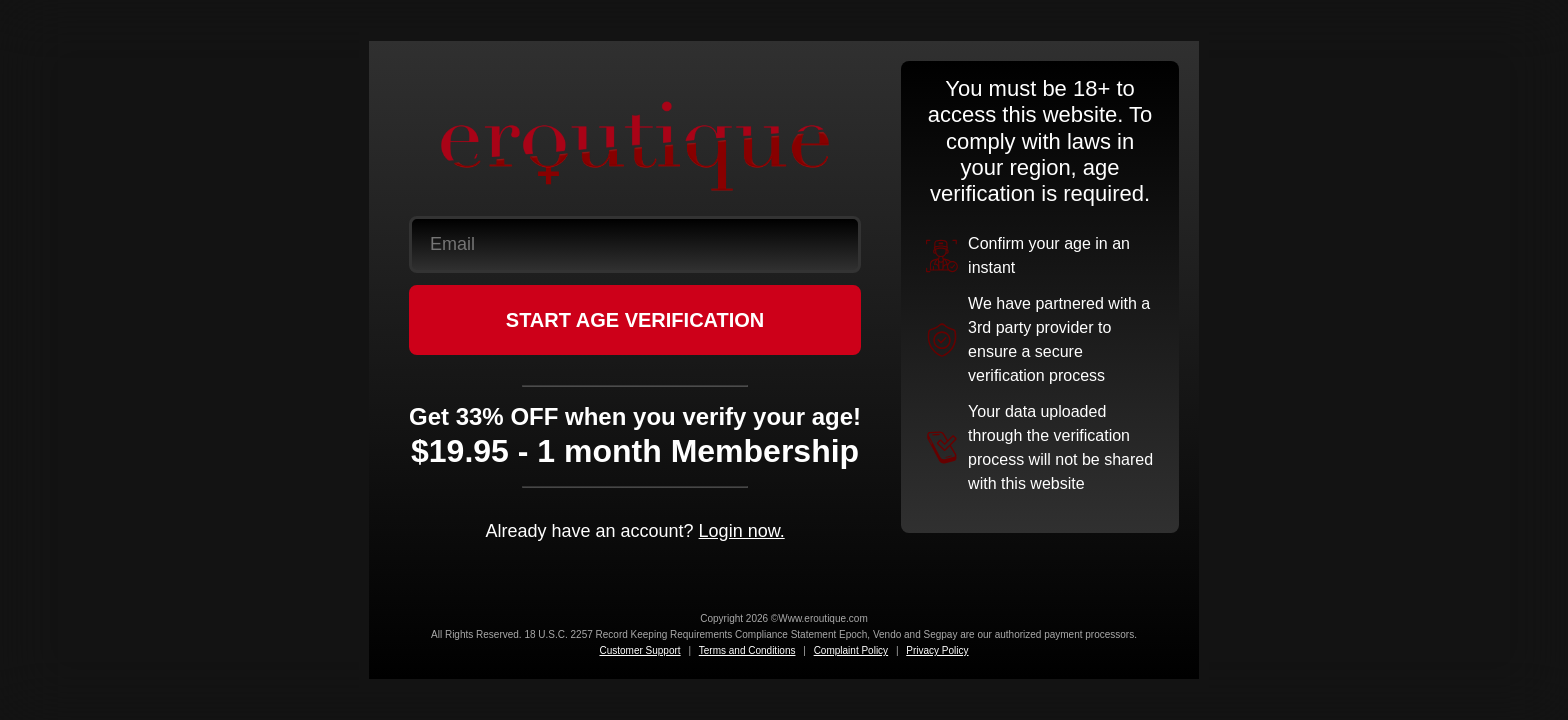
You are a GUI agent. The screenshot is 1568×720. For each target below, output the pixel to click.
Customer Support (639, 650)
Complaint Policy (851, 650)
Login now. (742, 531)
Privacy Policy (937, 650)
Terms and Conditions (747, 650)
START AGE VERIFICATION (635, 320)
